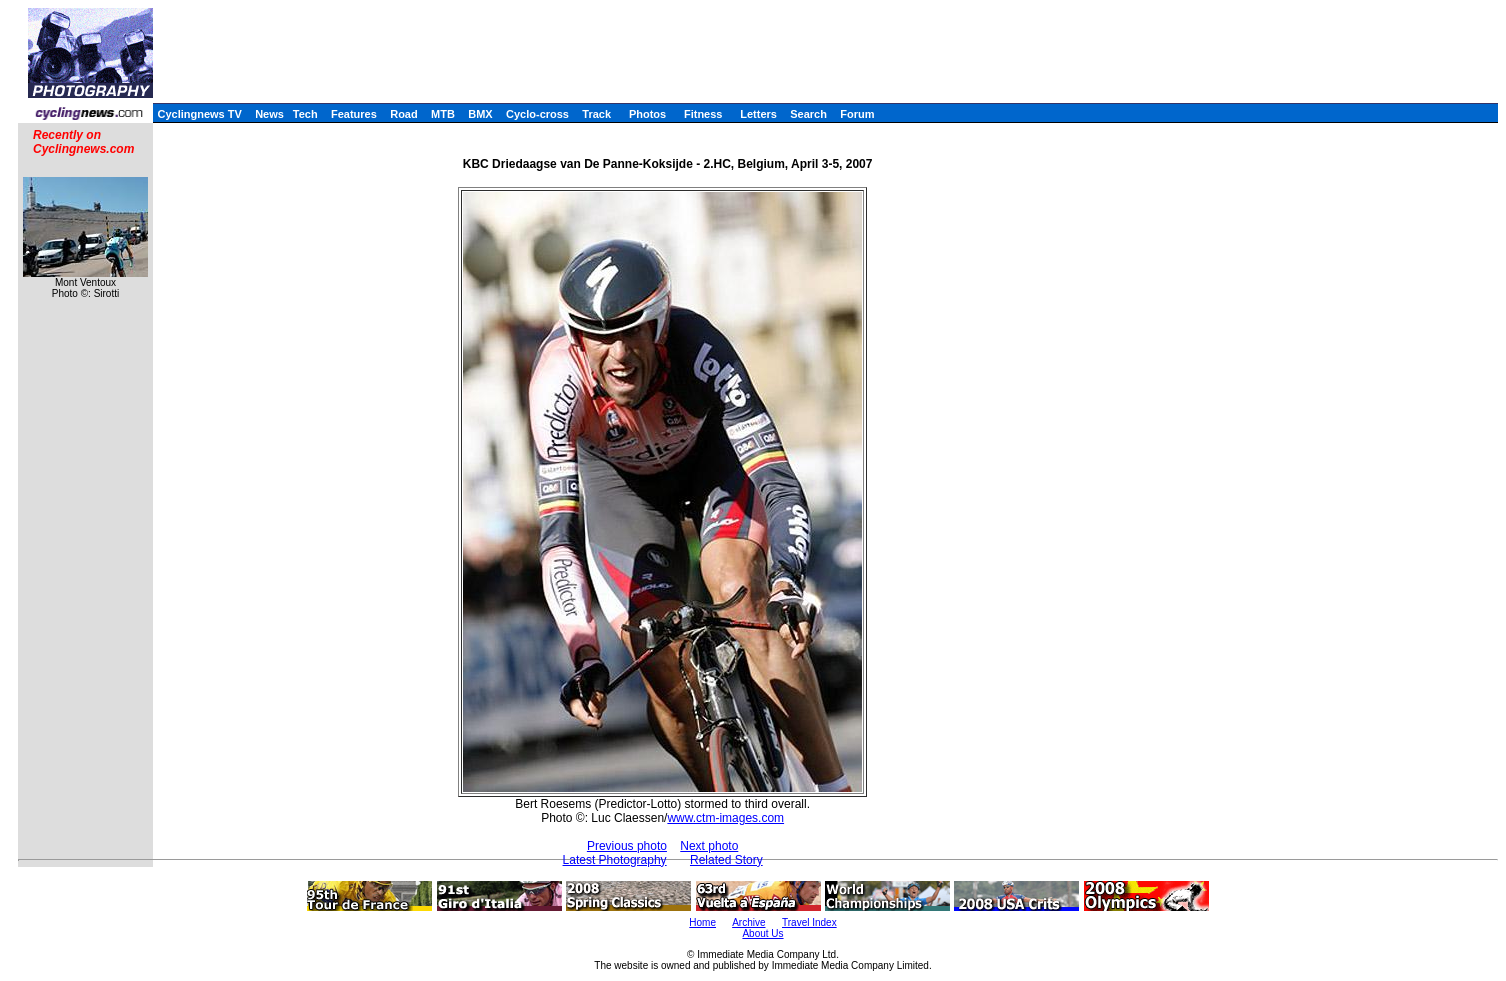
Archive (748, 922)
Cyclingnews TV (199, 114)
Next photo (709, 846)
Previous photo (627, 846)
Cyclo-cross (537, 114)
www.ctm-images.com (725, 818)
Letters (758, 114)
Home (702, 922)
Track (596, 114)
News (269, 114)
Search (808, 114)
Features (354, 114)
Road (404, 114)
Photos (647, 114)
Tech (305, 114)
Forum (857, 114)
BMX (480, 114)
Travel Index (809, 922)
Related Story (726, 860)
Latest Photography (615, 860)
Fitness (703, 114)
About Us (762, 933)
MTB (443, 114)
